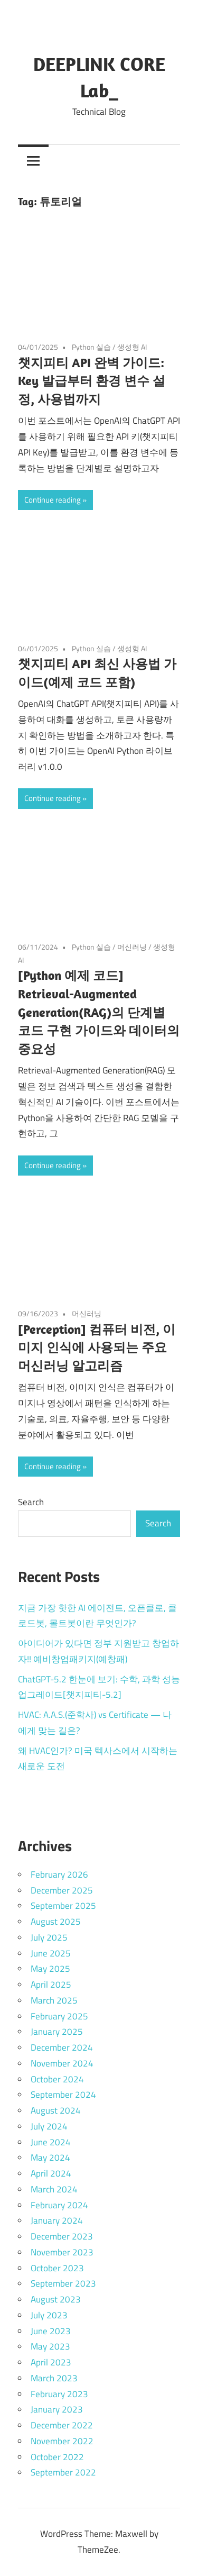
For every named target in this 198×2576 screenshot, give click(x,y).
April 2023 (51, 2362)
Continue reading (52, 500)
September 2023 (63, 2283)
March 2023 (54, 2378)
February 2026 (59, 1874)
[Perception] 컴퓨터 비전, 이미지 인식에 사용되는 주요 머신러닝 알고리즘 (96, 1347)
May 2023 (50, 2346)
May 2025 (50, 1969)
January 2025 (57, 2031)
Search (31, 1502)
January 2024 (57, 2220)
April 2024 (51, 2173)
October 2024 (57, 2079)
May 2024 (50, 2157)
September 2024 (63, 2094)
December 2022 (62, 2425)
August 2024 (56, 2110)
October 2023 (57, 2268)
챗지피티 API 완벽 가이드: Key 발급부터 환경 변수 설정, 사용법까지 (91, 380)
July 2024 (49, 2126)
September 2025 (63, 1906)
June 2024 (51, 2142)
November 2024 (62, 2063)
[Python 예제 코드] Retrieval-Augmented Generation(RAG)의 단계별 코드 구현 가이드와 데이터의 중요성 (99, 1012)
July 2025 (49, 1937)
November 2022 (62, 2441)
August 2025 (56, 1921)
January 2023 (57, 2409)
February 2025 (59, 2016)
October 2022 (57, 2457)
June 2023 (51, 2331)
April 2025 (51, 1984)
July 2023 (49, 2315)
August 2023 (56, 2299)
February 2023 (59, 2394)
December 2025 (62, 1890)
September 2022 (63, 2472)
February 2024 (59, 2205)
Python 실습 (91, 346)
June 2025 (51, 1953)
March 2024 (54, 2189)
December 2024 (62, 2047)
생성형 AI (132, 346)
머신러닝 (132, 946)
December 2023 (62, 2236)
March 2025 (54, 2000)
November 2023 (62, 2252)
